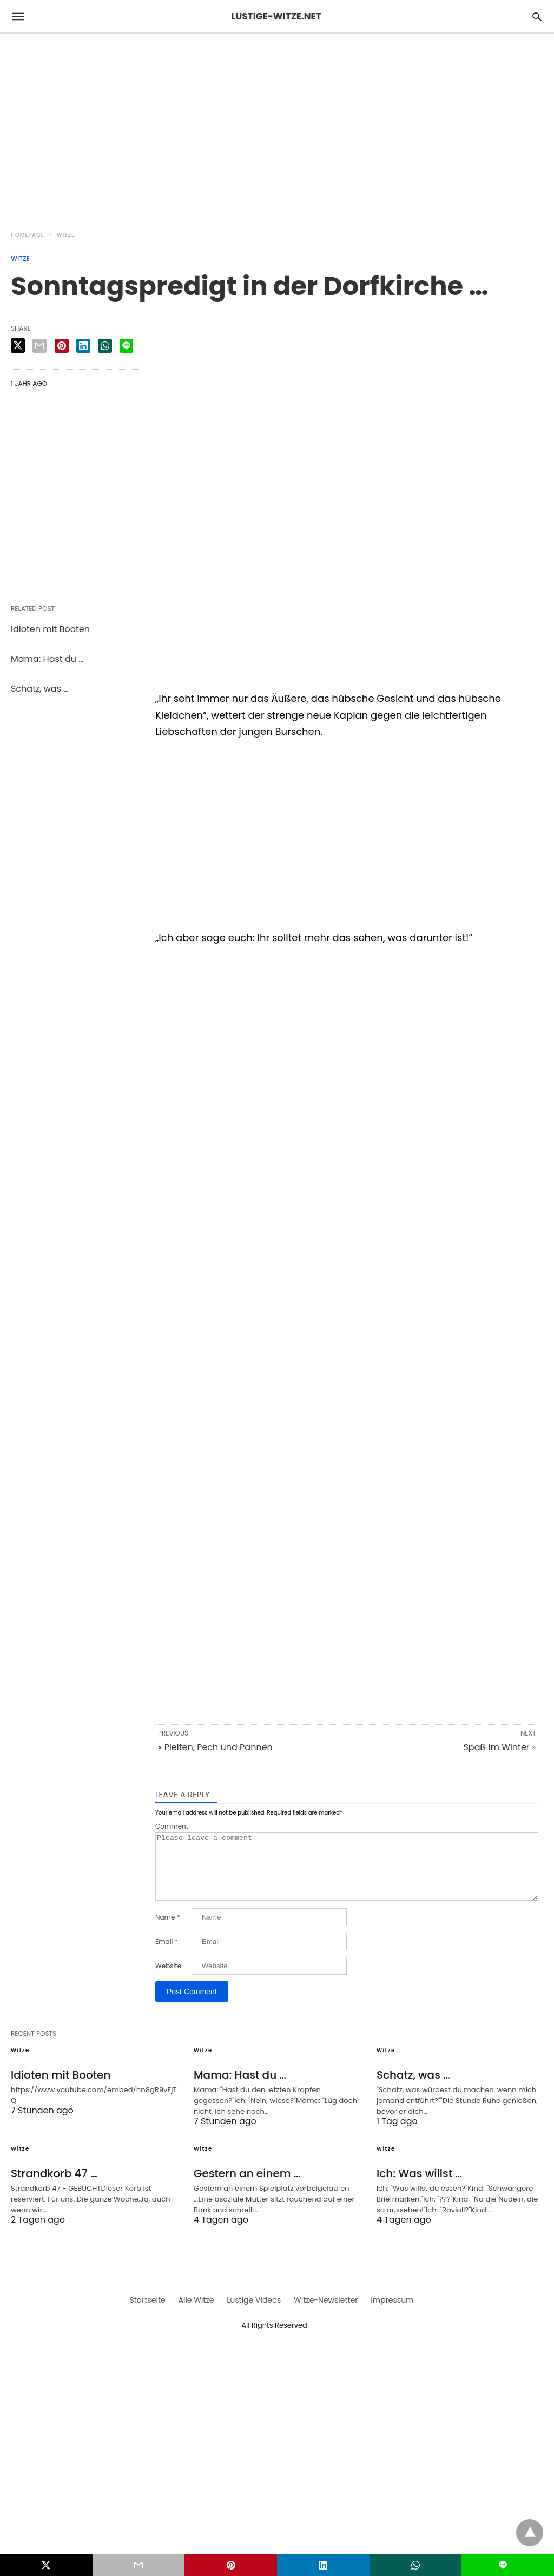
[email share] (39, 346)
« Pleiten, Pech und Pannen (215, 1747)
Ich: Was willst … (419, 2186)
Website (168, 1979)
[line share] (126, 346)
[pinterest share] (62, 346)
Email (166, 1954)
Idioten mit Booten (50, 629)
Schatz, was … (40, 688)
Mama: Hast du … (47, 659)
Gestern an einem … (247, 2186)
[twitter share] (18, 345)
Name (167, 1930)
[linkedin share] (83, 346)
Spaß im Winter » (499, 1747)
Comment (171, 1826)
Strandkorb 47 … (54, 2186)
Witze (66, 235)
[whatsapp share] (105, 346)
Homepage (27, 235)
